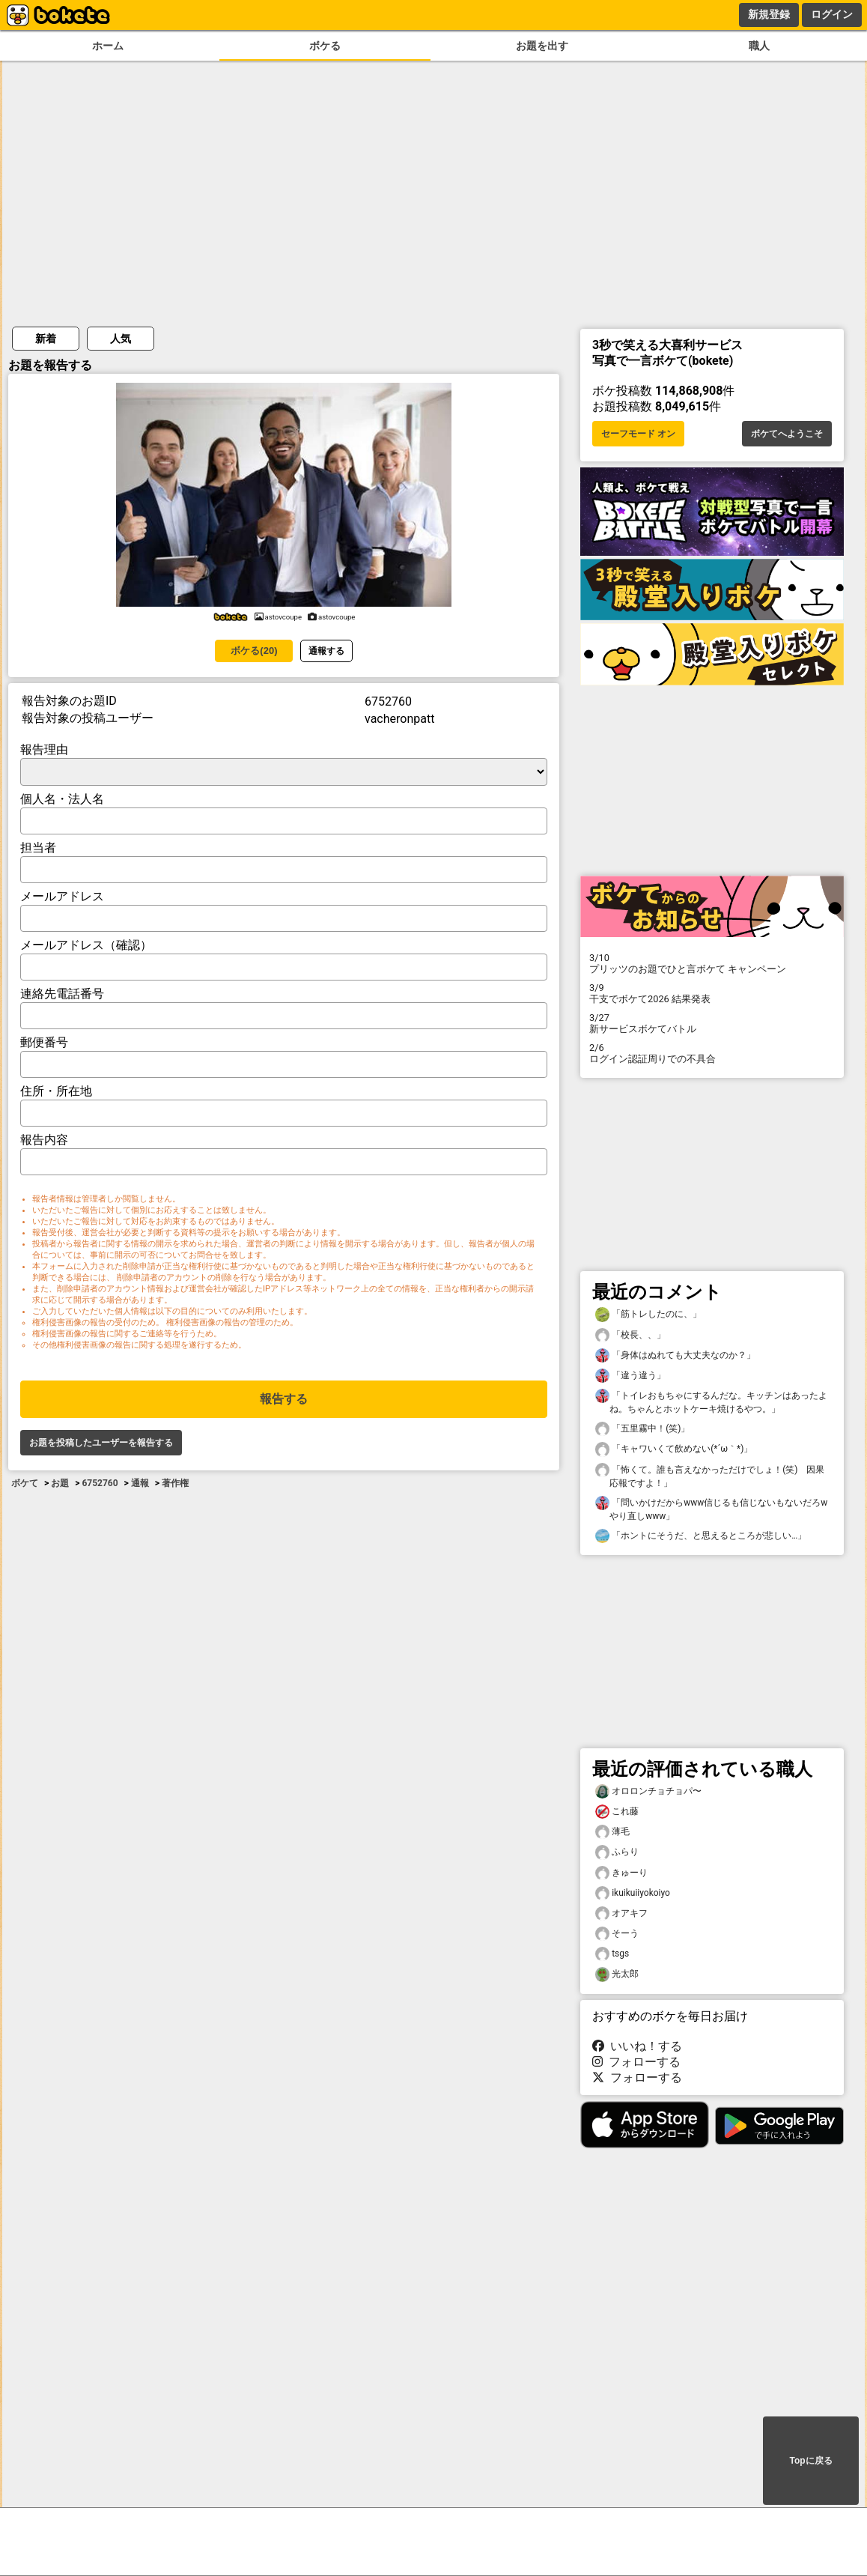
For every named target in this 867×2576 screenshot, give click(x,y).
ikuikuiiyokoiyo (632, 1893)
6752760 (100, 1483)
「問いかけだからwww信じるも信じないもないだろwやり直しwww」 (711, 1508)
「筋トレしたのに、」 (648, 1314)
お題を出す (542, 46)
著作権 (175, 1483)
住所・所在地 (56, 1091)
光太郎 (617, 1974)
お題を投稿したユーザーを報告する (101, 1442)
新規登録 (769, 14)
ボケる (325, 46)
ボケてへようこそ (787, 433)
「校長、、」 (630, 1335)
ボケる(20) (254, 650)
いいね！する (637, 2046)
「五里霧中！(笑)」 (642, 1429)
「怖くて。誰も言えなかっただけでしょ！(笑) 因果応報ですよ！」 (709, 1475)
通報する (326, 650)
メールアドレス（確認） (86, 945)
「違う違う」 (630, 1376)
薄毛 (612, 1832)
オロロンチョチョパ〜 (648, 1791)
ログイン (832, 14)
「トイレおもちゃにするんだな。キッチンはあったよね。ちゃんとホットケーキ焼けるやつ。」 (711, 1401)
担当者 (38, 847)
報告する (284, 1398)
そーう (617, 1934)
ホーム (108, 46)
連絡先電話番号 (62, 994)
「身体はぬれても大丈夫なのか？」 (675, 1355)
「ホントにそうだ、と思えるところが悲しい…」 (700, 1536)
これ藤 (617, 1811)
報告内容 (44, 1140)
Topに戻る (810, 2460)
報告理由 (44, 749)
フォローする (636, 2062)
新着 (45, 339)
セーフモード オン (638, 433)
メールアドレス (62, 896)
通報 (140, 1483)
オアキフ (621, 1913)
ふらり (617, 1852)
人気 (120, 339)
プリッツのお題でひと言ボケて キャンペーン (712, 963)
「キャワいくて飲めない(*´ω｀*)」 (673, 1449)
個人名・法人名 (62, 799)
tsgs (612, 1954)
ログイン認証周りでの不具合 (712, 1053)
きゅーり (621, 1873)
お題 (60, 1483)
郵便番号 (44, 1042)
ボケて (24, 1483)
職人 (759, 46)
